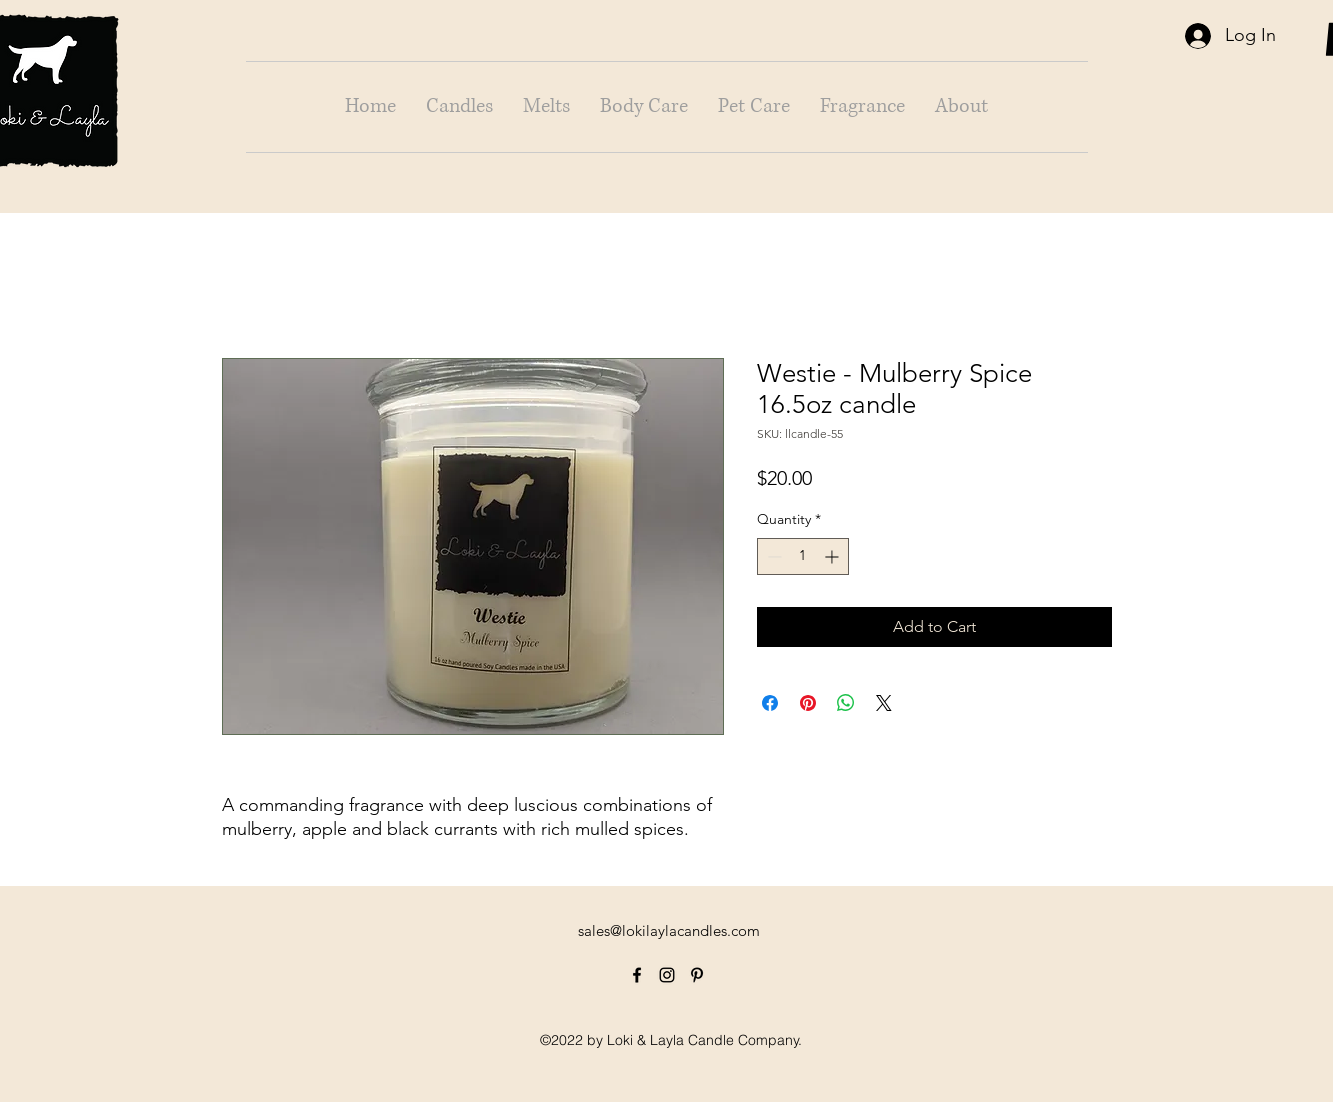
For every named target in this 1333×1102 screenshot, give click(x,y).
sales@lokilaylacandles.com (669, 930)
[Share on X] (884, 703)
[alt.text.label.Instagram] (667, 975)
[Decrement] (772, 556)
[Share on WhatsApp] (846, 703)
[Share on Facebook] (770, 703)
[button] (459, 107)
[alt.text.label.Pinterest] (697, 975)
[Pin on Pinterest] (808, 703)
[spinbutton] (803, 556)
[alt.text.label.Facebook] (637, 975)
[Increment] (833, 556)
